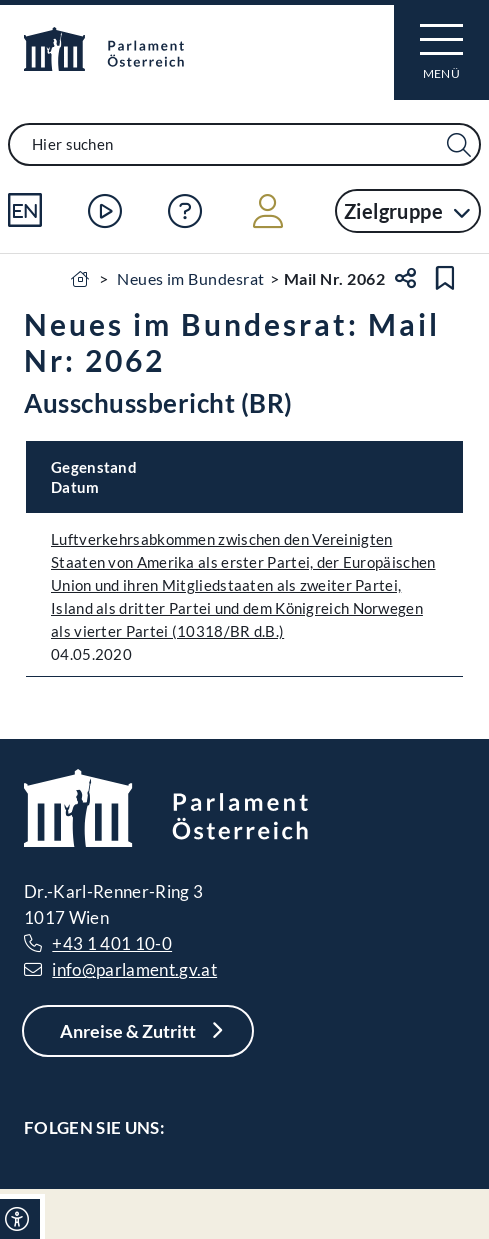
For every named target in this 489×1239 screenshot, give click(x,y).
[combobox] (244, 144)
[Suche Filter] (459, 145)
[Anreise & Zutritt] (138, 1031)
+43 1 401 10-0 (112, 943)
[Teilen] (405, 278)
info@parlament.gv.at (134, 969)
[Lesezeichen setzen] (445, 278)
